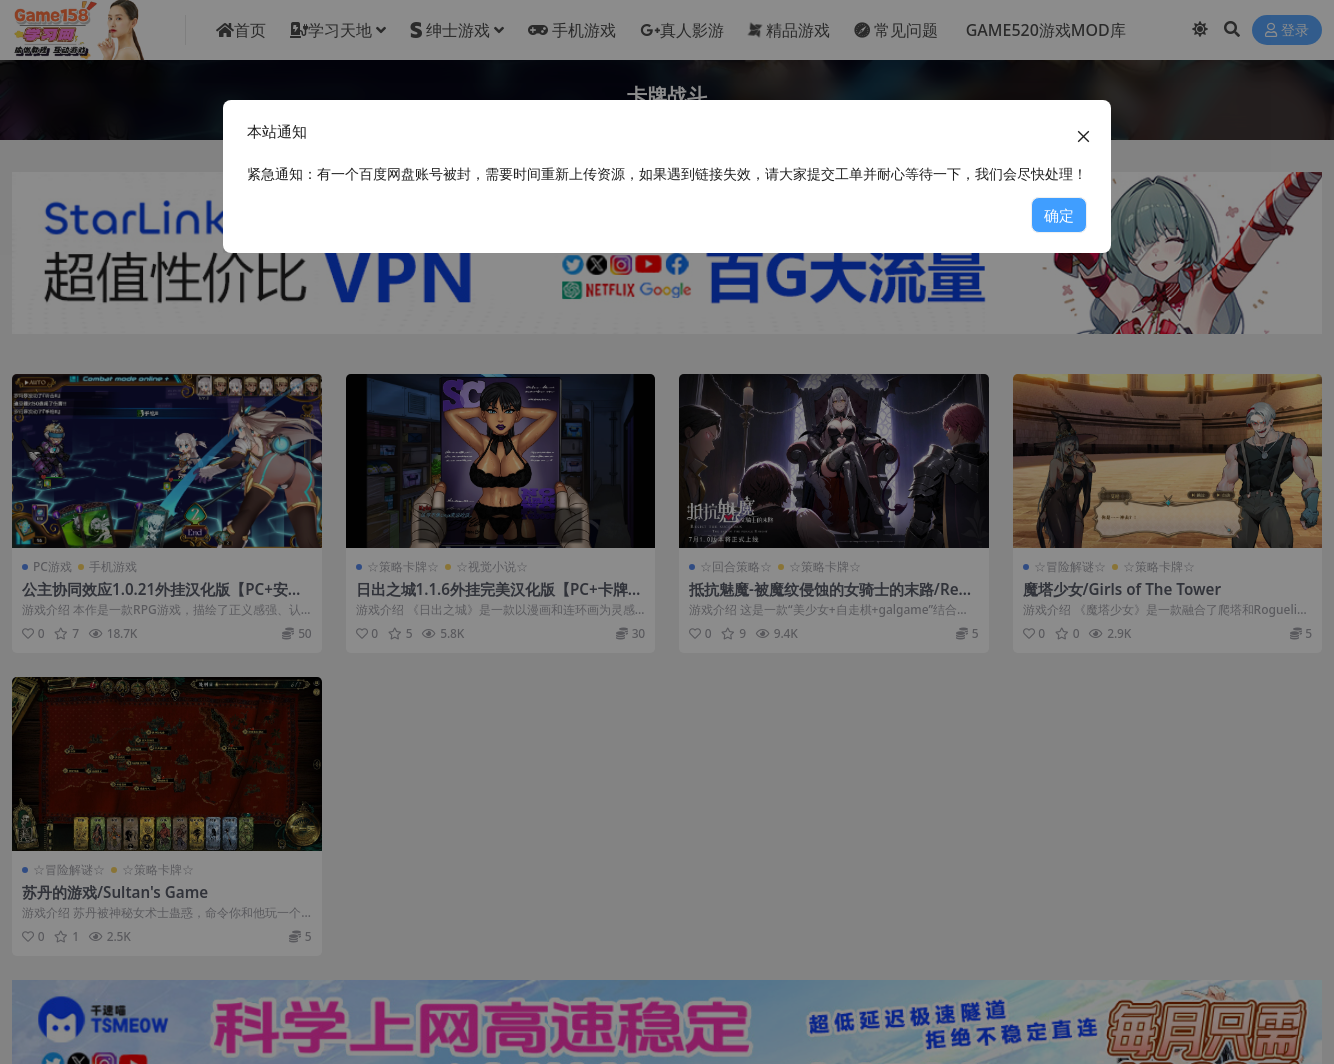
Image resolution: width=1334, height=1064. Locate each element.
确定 (1059, 215)
